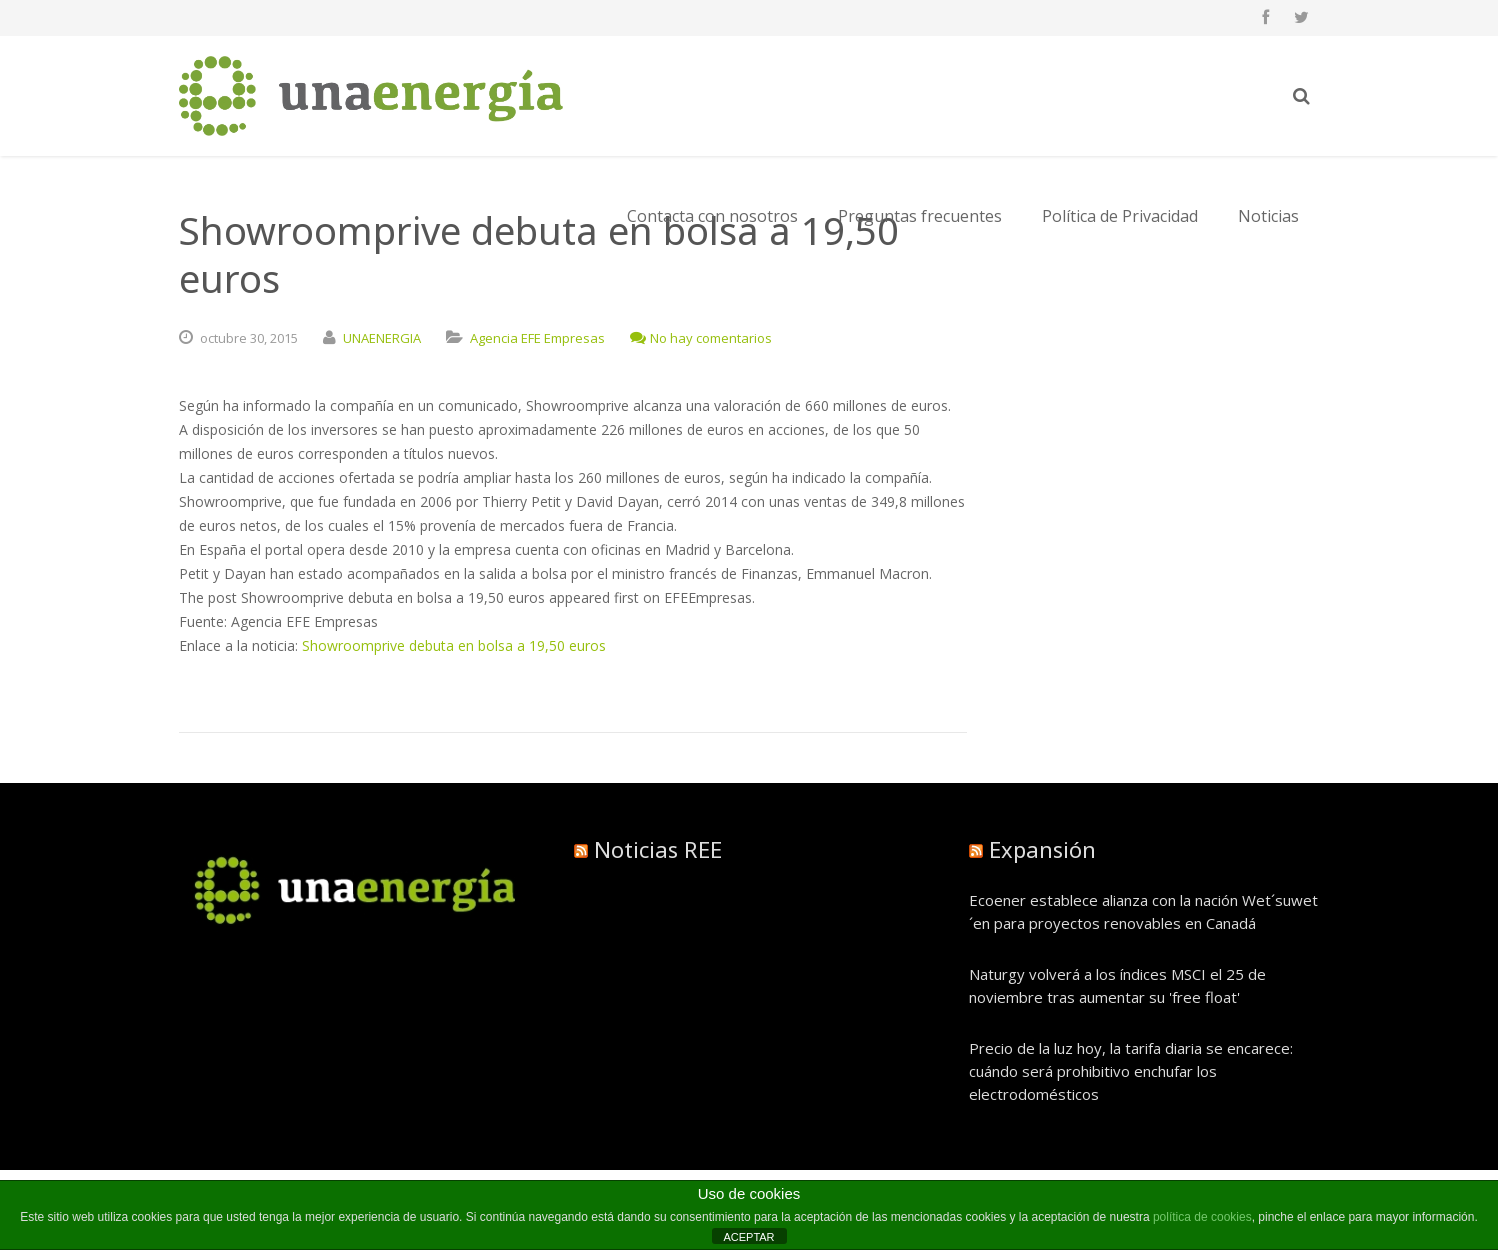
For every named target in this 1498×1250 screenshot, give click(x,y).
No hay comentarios (701, 338)
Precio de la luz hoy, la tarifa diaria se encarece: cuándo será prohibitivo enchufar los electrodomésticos (1131, 1071)
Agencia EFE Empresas (537, 338)
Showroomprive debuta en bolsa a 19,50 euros (454, 645)
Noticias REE (658, 849)
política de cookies (1202, 1217)
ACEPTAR (748, 1237)
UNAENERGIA (382, 338)
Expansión (1042, 849)
